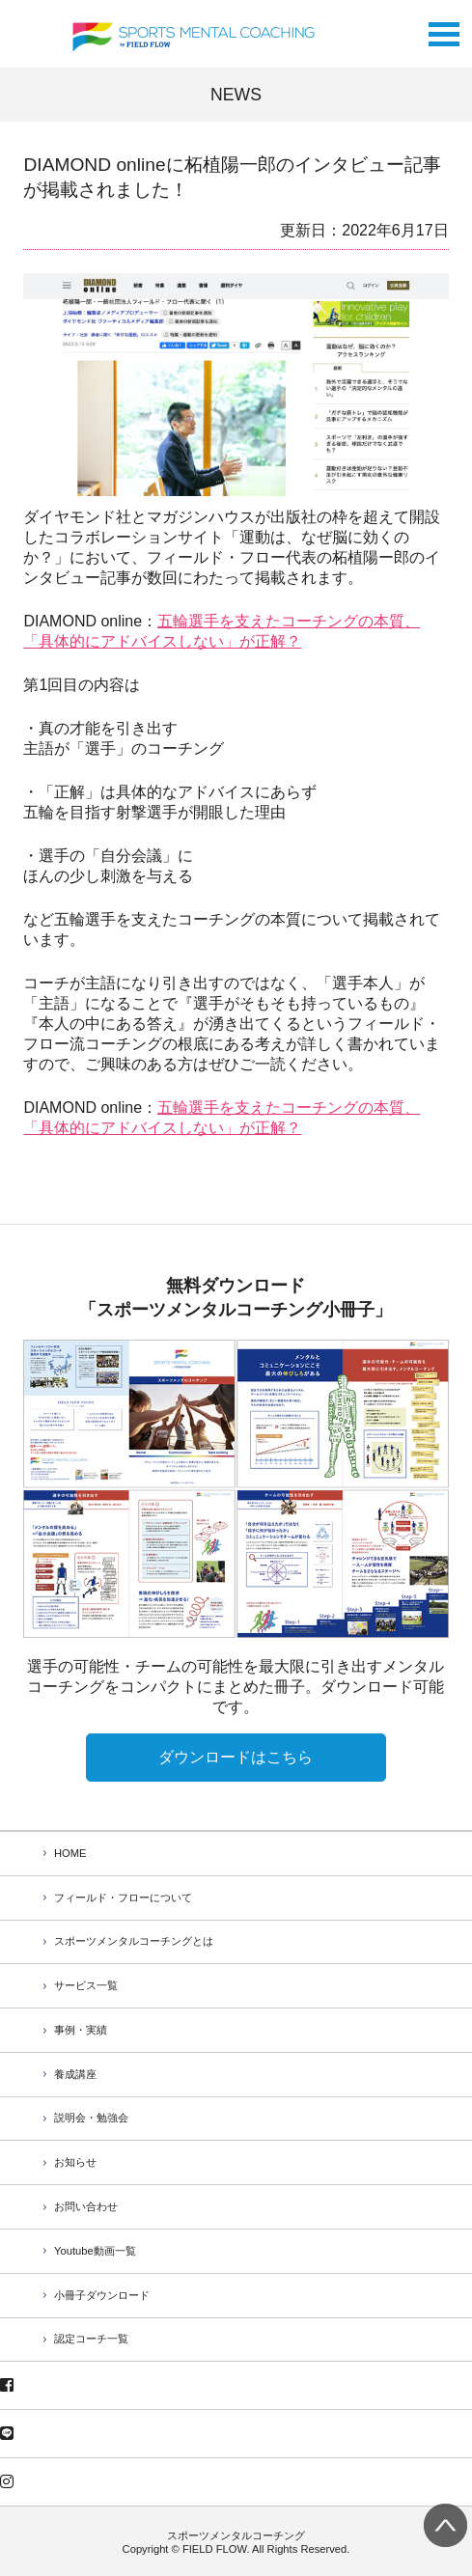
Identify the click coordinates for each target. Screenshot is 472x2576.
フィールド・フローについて (123, 1897)
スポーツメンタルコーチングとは (133, 1941)
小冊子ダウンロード (102, 2295)
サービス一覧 (86, 1985)
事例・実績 (80, 2030)
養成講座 (75, 2074)
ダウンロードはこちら (235, 1757)
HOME (70, 1853)
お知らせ (75, 2162)
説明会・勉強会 (91, 2117)
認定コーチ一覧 (91, 2338)
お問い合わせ (86, 2206)
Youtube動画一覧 (95, 2251)
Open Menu (444, 29)
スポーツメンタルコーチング (236, 2535)
